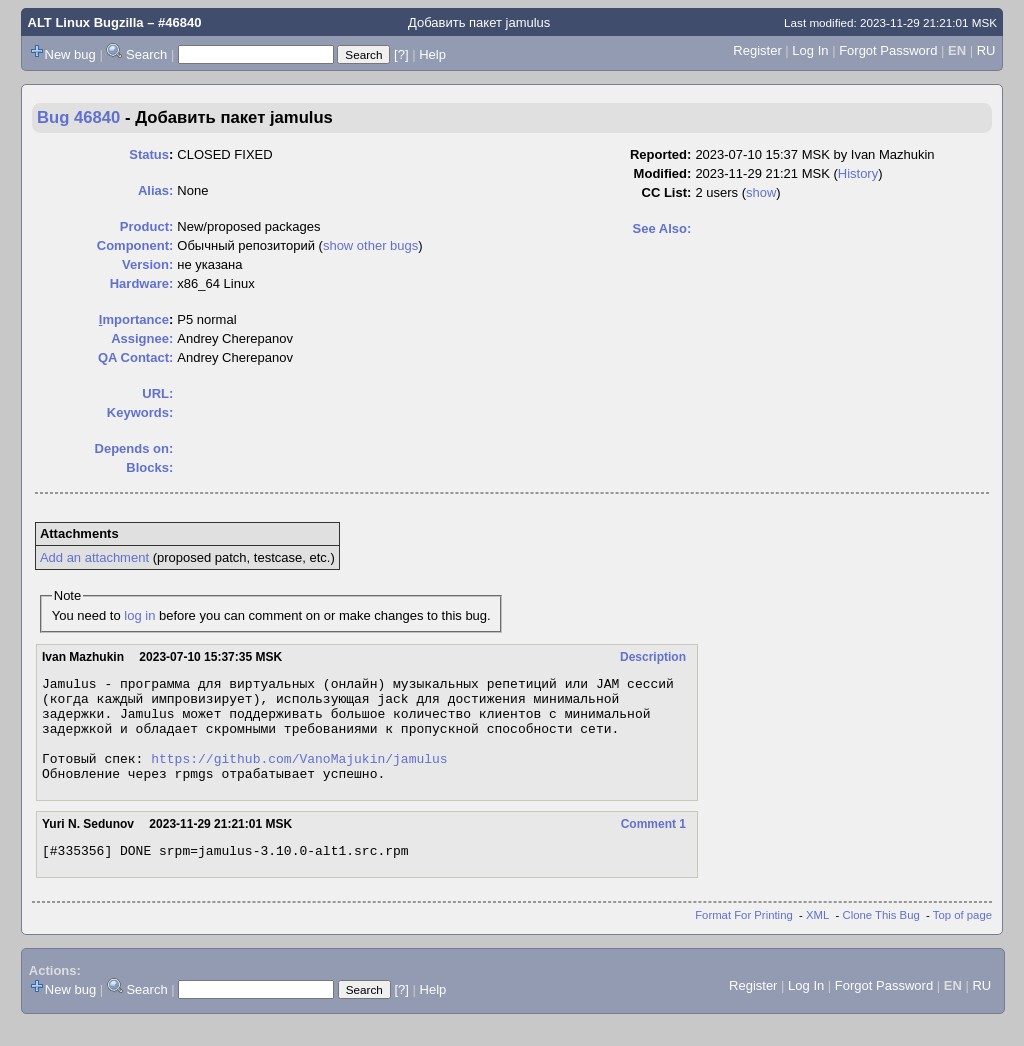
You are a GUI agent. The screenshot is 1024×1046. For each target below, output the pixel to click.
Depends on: (134, 448)
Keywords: (140, 412)
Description (653, 657)
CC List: (667, 192)
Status (149, 154)
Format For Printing (744, 939)
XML (817, 939)
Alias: (155, 190)
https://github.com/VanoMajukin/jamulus (299, 776)
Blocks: (149, 467)
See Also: (662, 228)
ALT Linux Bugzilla (86, 22)
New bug (70, 54)
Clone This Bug (881, 939)
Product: (146, 226)
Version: (147, 264)
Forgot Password (888, 50)
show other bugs (370, 245)
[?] (401, 54)
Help (432, 54)
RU (986, 50)
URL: (157, 393)
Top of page (962, 939)
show (761, 192)
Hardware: (142, 283)
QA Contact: (135, 357)
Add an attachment (94, 557)
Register (757, 50)
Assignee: (142, 338)
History (858, 173)
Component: (135, 245)
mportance (134, 319)
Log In (810, 50)
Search (146, 54)
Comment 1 (653, 845)
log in (139, 615)
